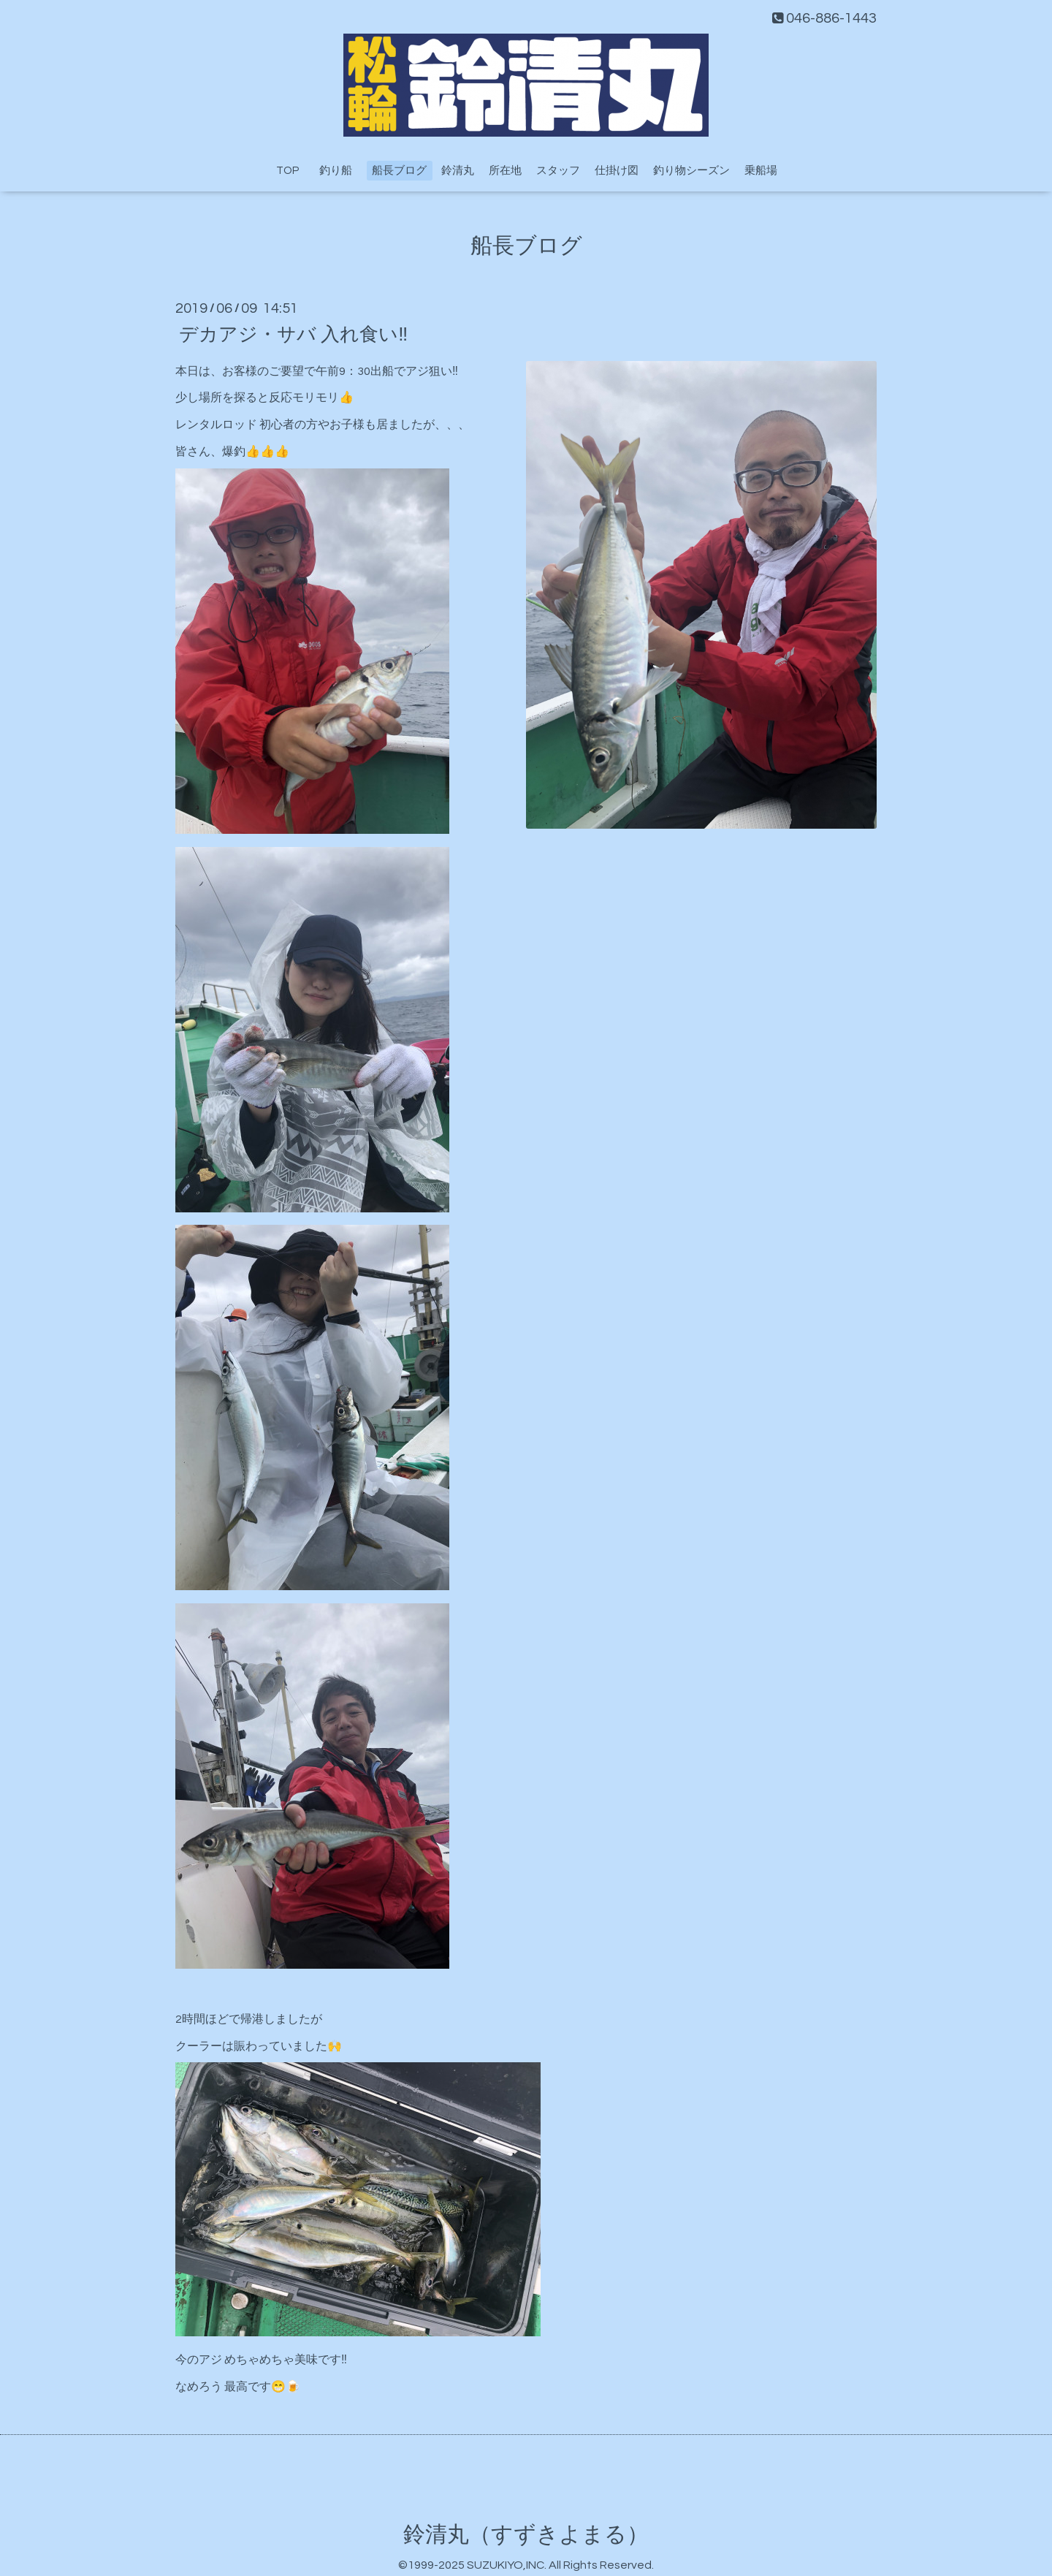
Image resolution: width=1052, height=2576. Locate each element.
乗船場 (760, 170)
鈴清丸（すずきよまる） (526, 2534)
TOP (287, 170)
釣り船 (341, 170)
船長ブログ (399, 170)
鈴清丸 (457, 170)
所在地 (505, 170)
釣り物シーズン (691, 170)
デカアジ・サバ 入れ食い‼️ (293, 333)
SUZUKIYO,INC (505, 2565)
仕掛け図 (617, 170)
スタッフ (558, 170)
